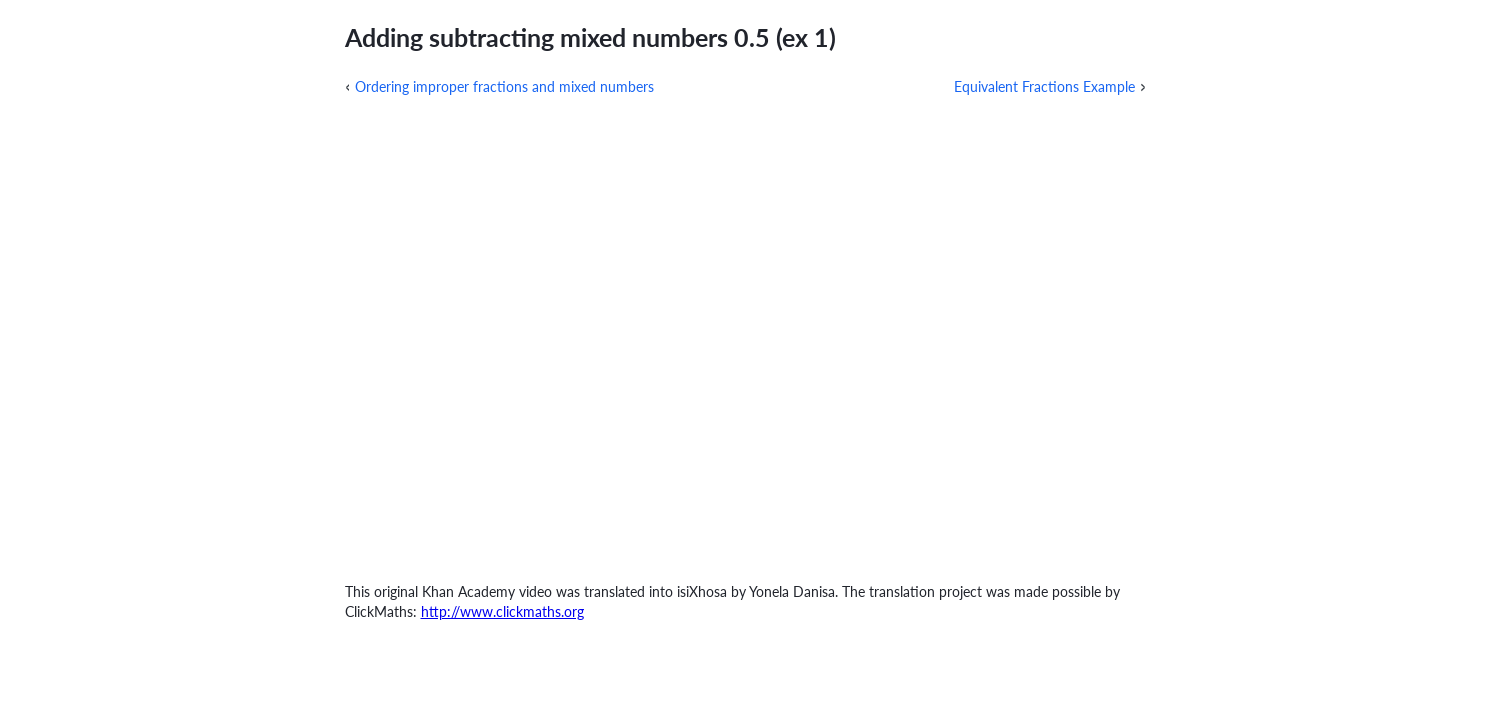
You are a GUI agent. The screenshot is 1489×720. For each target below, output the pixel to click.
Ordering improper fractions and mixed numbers (504, 86)
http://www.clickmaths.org (502, 611)
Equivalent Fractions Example (1044, 86)
